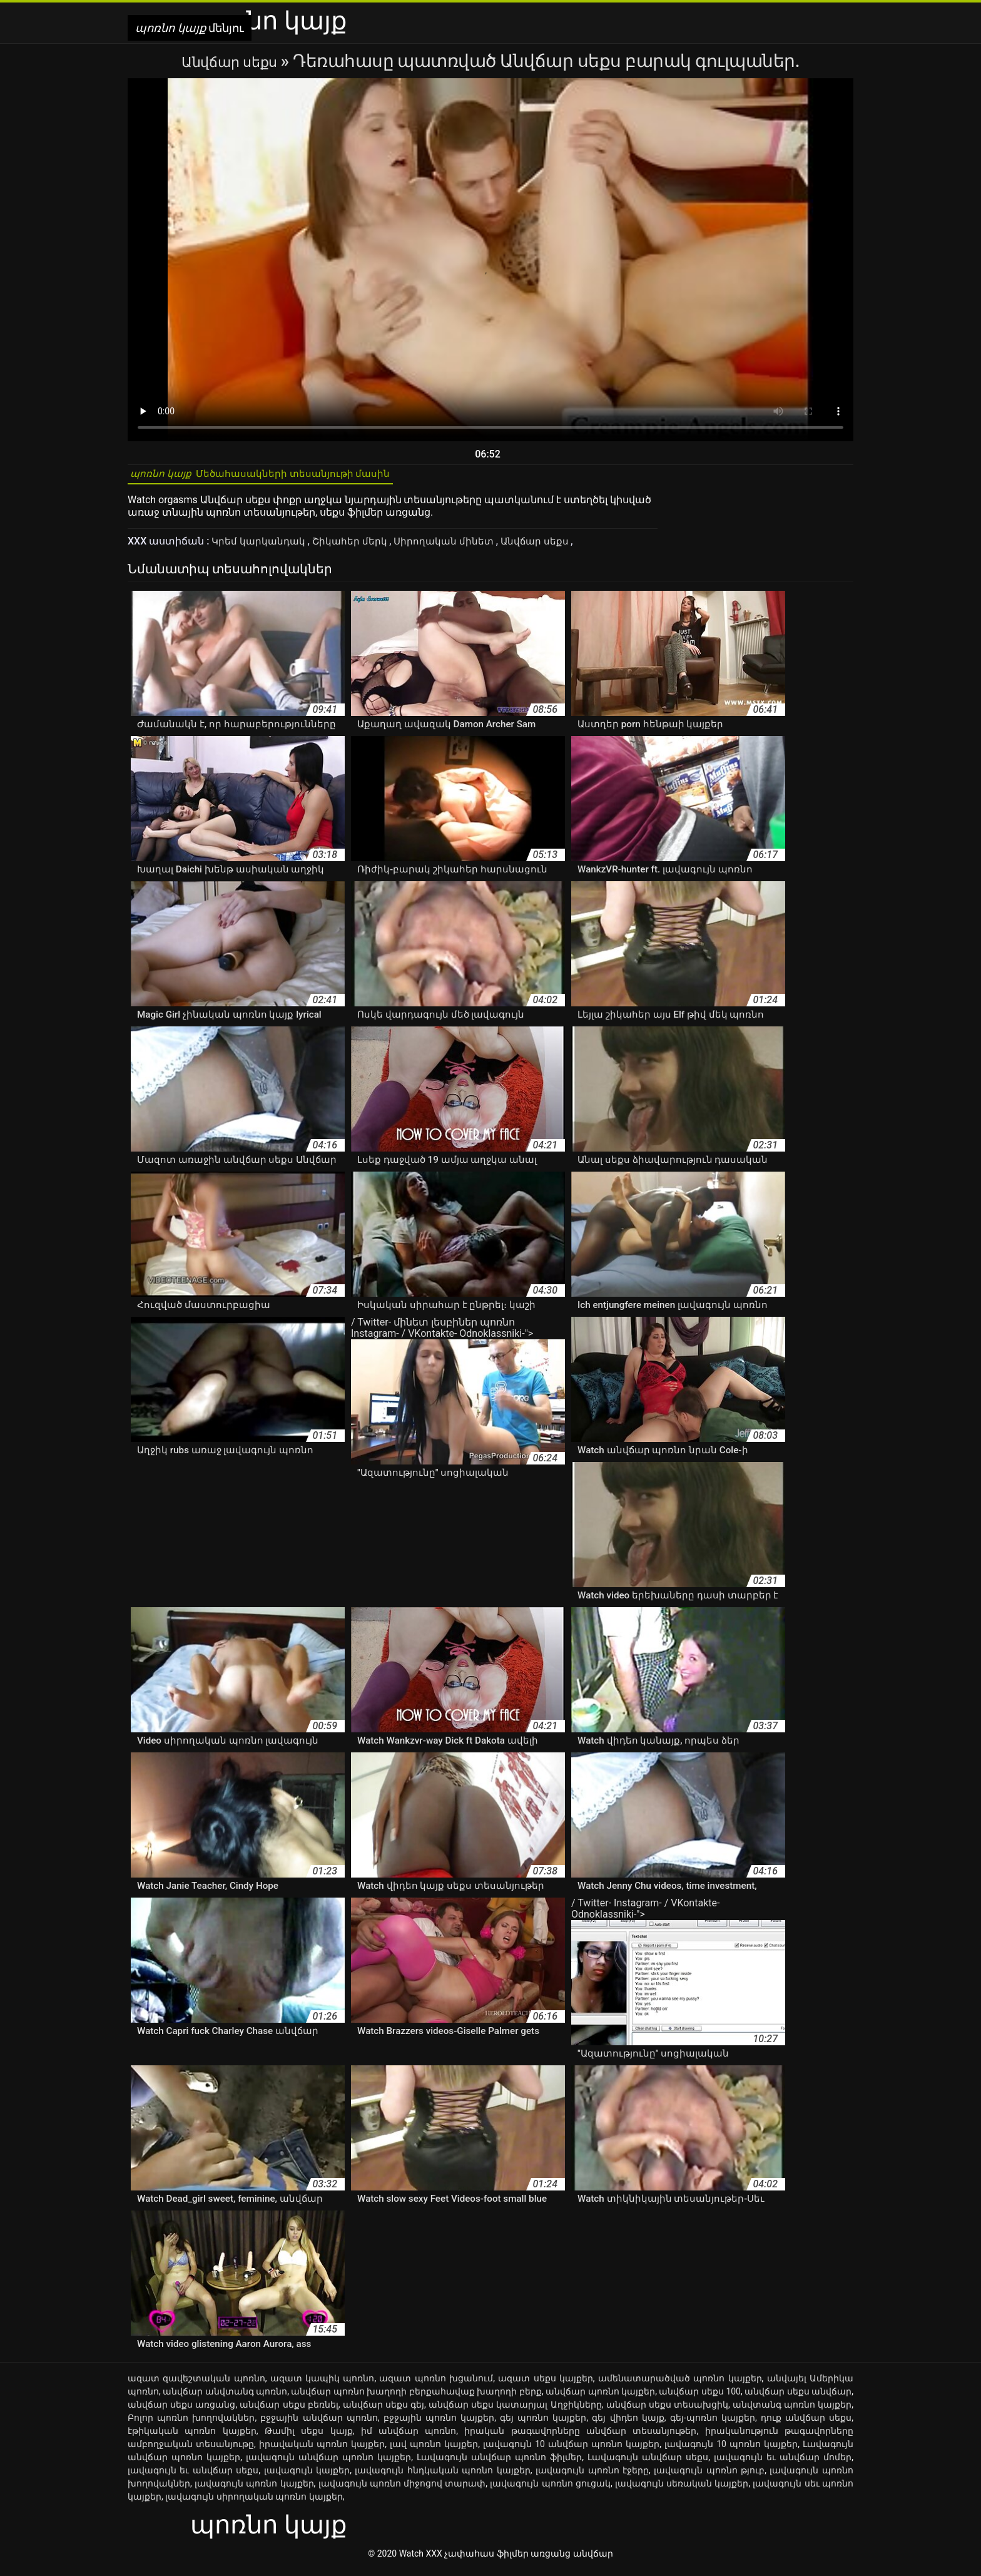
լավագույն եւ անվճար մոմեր (782, 2463)
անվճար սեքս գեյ (383, 2411)
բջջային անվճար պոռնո (318, 2424)
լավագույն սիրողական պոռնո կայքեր (253, 2503)
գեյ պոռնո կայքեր (543, 2424)
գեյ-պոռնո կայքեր (712, 2424)
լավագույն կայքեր (307, 2476)
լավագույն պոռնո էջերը (592, 2476)
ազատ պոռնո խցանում (436, 2384)
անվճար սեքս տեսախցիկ (667, 2411)
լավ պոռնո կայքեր (434, 2450)
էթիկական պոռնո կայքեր (192, 2437)
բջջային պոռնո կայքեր (439, 2424)
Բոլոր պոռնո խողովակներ (191, 2424)
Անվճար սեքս (230, 61)
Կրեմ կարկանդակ (261, 547)
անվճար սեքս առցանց (181, 2411)
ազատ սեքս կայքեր (545, 2384)
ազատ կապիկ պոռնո (322, 2384)
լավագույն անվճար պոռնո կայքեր (328, 2463)
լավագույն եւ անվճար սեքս (193, 2476)
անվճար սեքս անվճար (798, 2398)
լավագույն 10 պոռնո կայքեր (731, 2450)
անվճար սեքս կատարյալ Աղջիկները (515, 2411)
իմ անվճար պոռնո (409, 2437)
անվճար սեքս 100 (700, 2398)
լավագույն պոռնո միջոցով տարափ (402, 2490)
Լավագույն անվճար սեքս (647, 2463)
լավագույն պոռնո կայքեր (254, 2490)
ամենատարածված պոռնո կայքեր (680, 2384)
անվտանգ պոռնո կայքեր (792, 2411)
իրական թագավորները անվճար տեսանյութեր (580, 2437)
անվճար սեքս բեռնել (289, 2411)
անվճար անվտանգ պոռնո (225, 2398)
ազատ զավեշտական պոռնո (196, 2384)
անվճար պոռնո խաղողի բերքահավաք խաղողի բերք (416, 2398)
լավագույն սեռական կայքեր (682, 2490)
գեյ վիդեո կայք (628, 2424)
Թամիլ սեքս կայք (309, 2437)
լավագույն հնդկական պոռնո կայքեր (442, 2476)
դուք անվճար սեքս (806, 2424)
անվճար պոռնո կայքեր (600, 2398)
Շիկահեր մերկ (355, 547)
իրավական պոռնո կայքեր (322, 2450)
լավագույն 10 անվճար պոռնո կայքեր (571, 2450)
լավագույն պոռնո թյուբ (709, 2476)
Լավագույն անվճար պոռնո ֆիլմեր (499, 2463)
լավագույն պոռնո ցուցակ (550, 2490)
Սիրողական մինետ (451, 547)
